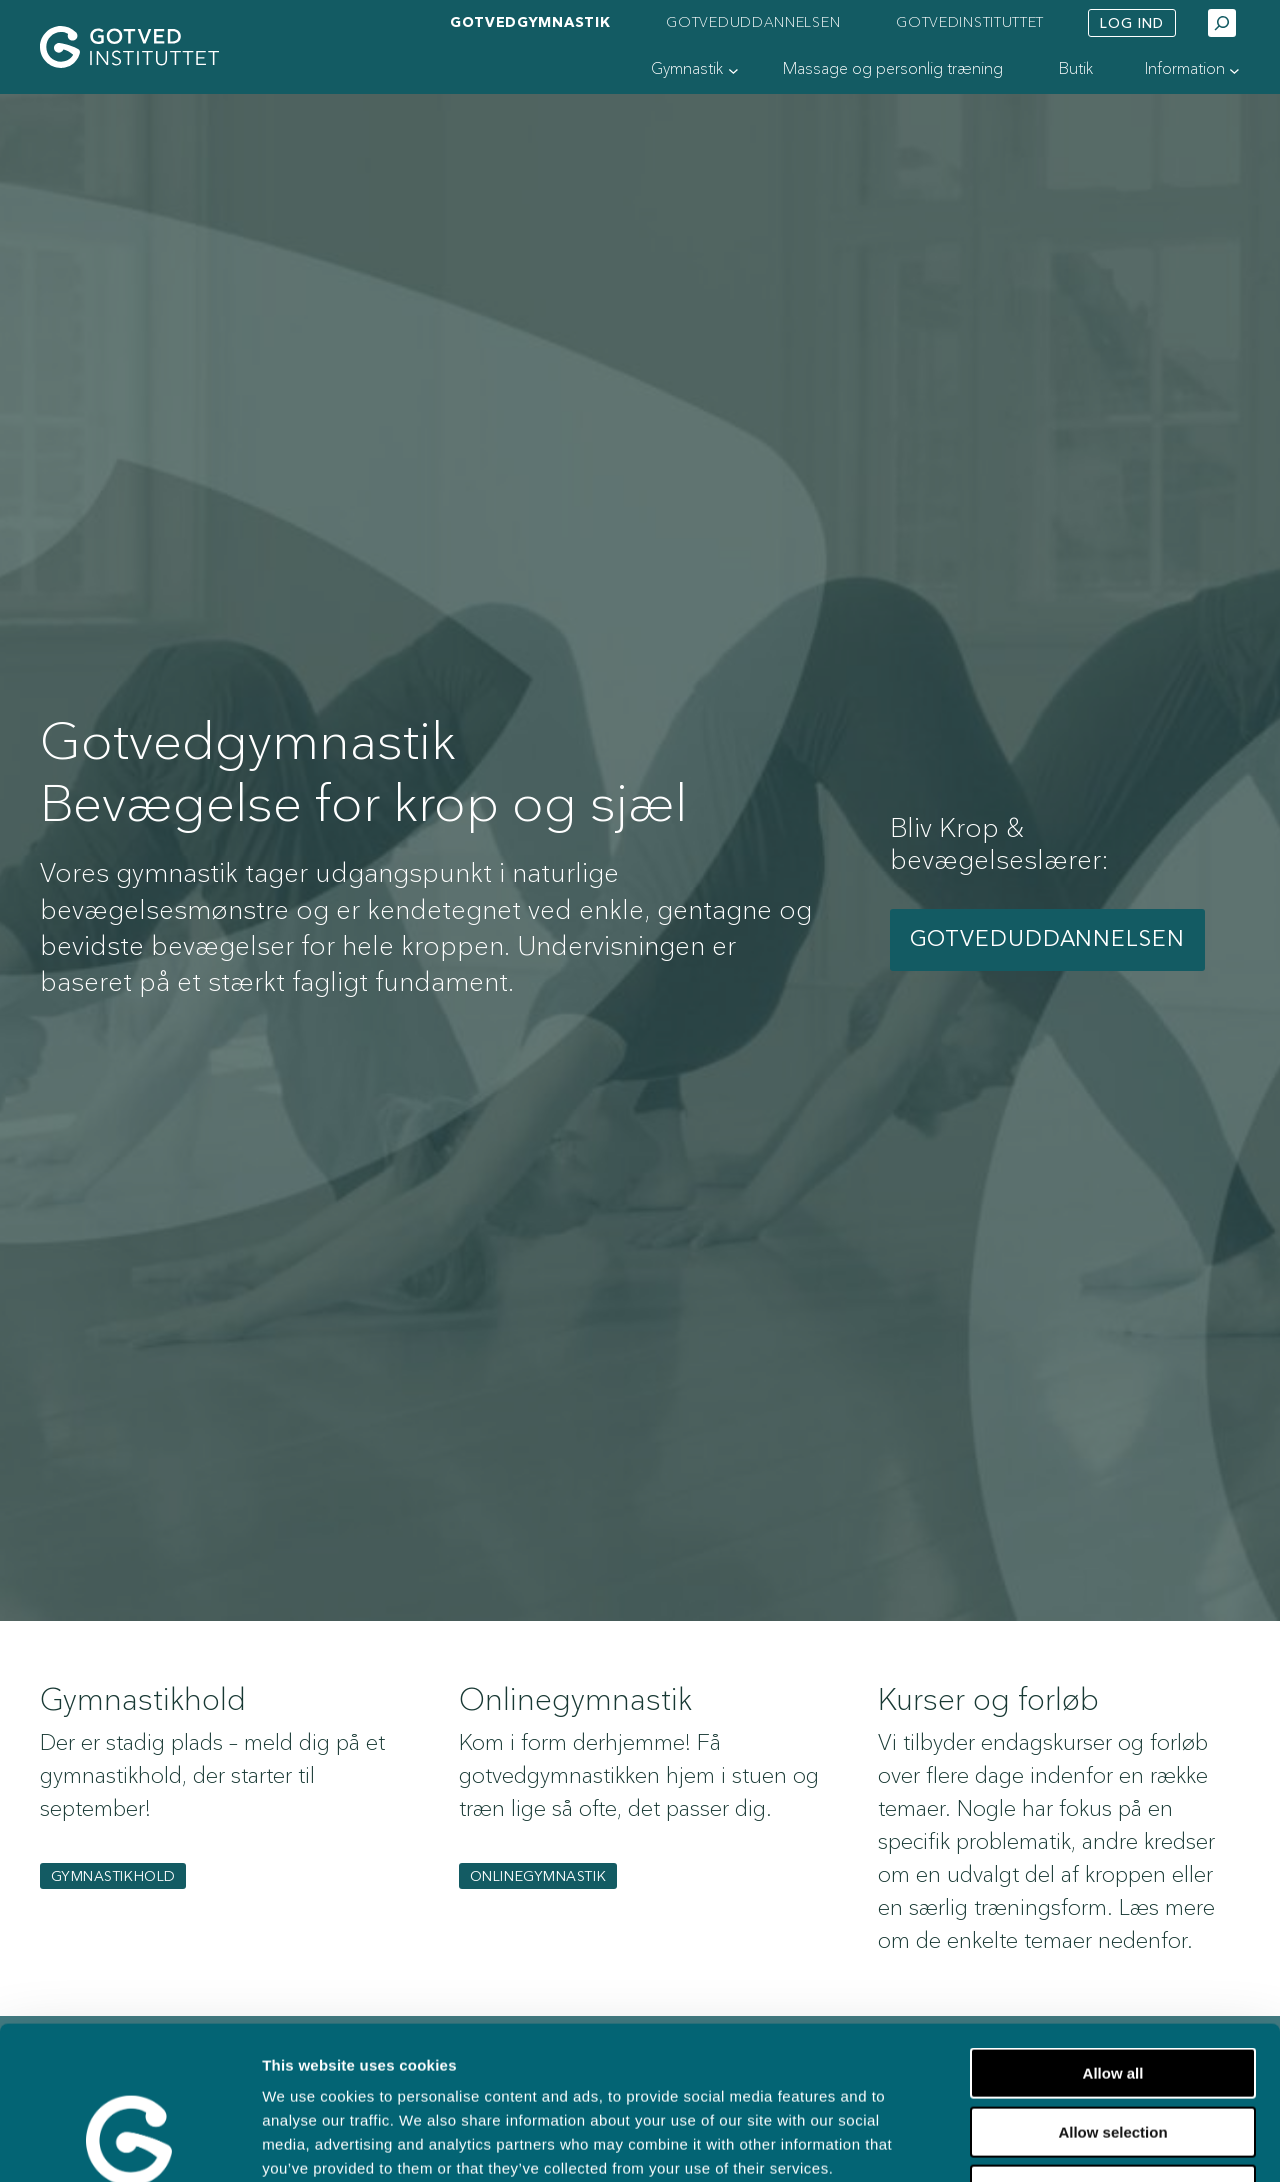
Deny (1113, 2054)
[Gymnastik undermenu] (733, 70)
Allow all (1113, 1937)
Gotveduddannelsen (1047, 939)
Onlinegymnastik (538, 1876)
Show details (1028, 2142)
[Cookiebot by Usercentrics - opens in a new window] (129, 2143)
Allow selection (1112, 1996)
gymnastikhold (113, 1876)
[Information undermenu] (1234, 70)
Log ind (1132, 23)
